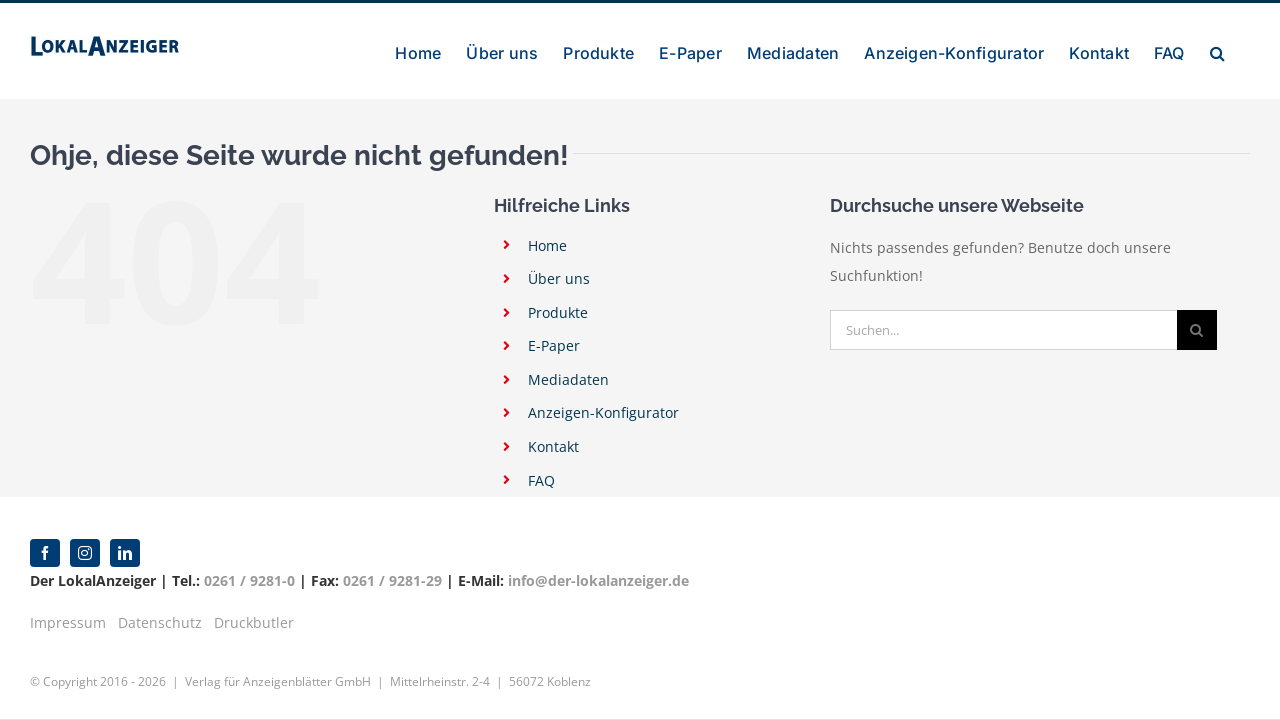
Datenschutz (160, 622)
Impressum (68, 622)
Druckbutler (254, 622)
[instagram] (85, 553)
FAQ (541, 480)
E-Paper (554, 345)
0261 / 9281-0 (249, 580)
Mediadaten (568, 379)
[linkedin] (125, 553)
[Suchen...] (1003, 330)
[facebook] (45, 553)
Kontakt (553, 446)
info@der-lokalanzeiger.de (598, 580)
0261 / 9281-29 (392, 580)
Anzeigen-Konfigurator (603, 412)
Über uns (559, 278)
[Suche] (1197, 330)
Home (547, 245)
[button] (1242, 51)
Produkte (558, 312)
